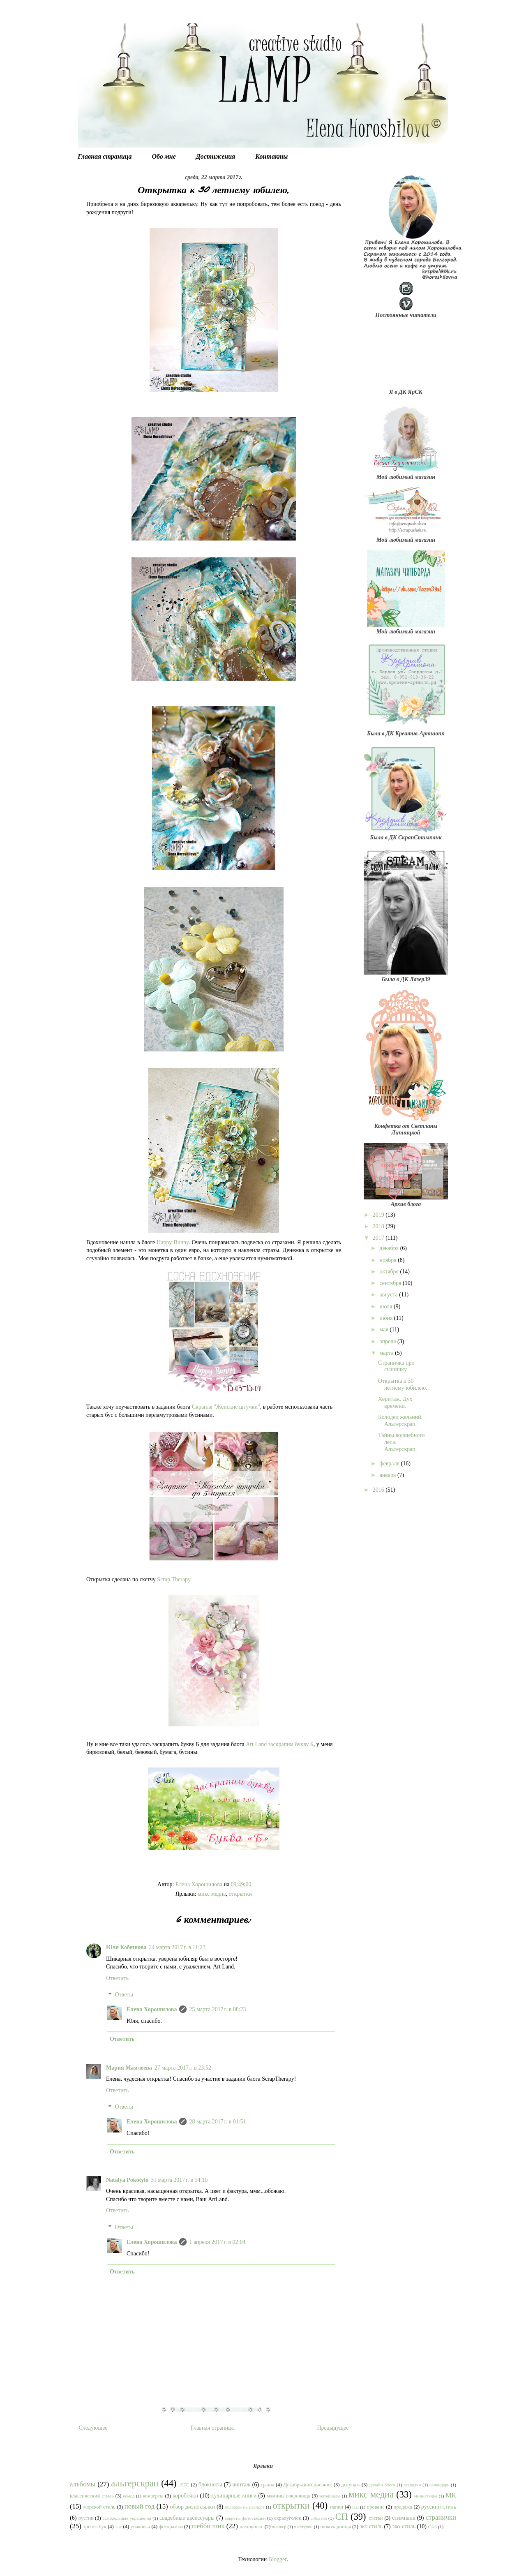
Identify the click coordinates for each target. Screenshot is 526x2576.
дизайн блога (382, 2484)
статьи (376, 2518)
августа (389, 1294)
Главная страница (105, 156)
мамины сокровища (288, 2496)
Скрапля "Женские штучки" (226, 1407)
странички (441, 2517)
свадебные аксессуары (187, 2518)
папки (336, 2507)
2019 (379, 1215)
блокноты (210, 2484)
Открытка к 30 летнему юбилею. (402, 1384)
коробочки (185, 2496)
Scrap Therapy (174, 1579)
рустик (85, 2518)
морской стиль (99, 2507)
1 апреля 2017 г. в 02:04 (217, 2242)
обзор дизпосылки (192, 2507)
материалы (329, 2495)
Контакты (271, 156)
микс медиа (212, 1894)
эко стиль (371, 2526)
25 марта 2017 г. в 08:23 (217, 2009)
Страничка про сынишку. (396, 1366)
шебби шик (208, 2526)
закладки (412, 2484)
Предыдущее (333, 2428)
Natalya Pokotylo (127, 2180)
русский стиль (438, 2507)
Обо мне (164, 156)
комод (128, 2495)
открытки (240, 1894)
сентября (391, 1283)
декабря (389, 1248)
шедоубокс (251, 2527)
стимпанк (403, 2518)
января (388, 1475)
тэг (118, 2527)
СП (341, 2516)
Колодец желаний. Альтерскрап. (400, 1420)
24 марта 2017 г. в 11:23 (177, 1947)
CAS (432, 2526)
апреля (388, 1341)
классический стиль (92, 2496)
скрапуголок (287, 2518)
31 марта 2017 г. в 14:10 (179, 2180)
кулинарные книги (233, 2496)
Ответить (117, 1978)
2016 (379, 1490)
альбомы (82, 2484)
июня (386, 1318)
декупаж (350, 2485)
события (319, 2518)
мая (384, 1329)
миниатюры (425, 2495)
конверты (153, 2496)
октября (389, 1271)
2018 (379, 1226)
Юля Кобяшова (126, 1947)
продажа (403, 2507)
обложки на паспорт (244, 2506)
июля (386, 1306)
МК (450, 2495)
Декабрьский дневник (308, 2485)
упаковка (140, 2527)
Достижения (215, 156)
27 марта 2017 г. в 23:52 (183, 2068)
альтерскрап (134, 2483)
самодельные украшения (127, 2518)
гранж (268, 2485)
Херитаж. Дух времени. (395, 1402)
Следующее (93, 2428)
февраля (390, 1463)
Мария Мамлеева (129, 2068)
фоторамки (171, 2527)
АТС (184, 2485)
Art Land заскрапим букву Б (280, 1744)
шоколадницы (336, 2527)
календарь (439, 2484)
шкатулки (303, 2526)
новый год (140, 2506)
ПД (355, 2506)
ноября (388, 1260)
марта (387, 1353)
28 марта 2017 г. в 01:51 (217, 2122)
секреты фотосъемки (245, 2518)
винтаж (242, 2484)
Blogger (277, 2559)
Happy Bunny (173, 1242)
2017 (379, 1238)
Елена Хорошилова (152, 2009)
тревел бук (94, 2527)
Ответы (124, 1995)
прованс (376, 2507)
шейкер (279, 2526)
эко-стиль (403, 2526)
